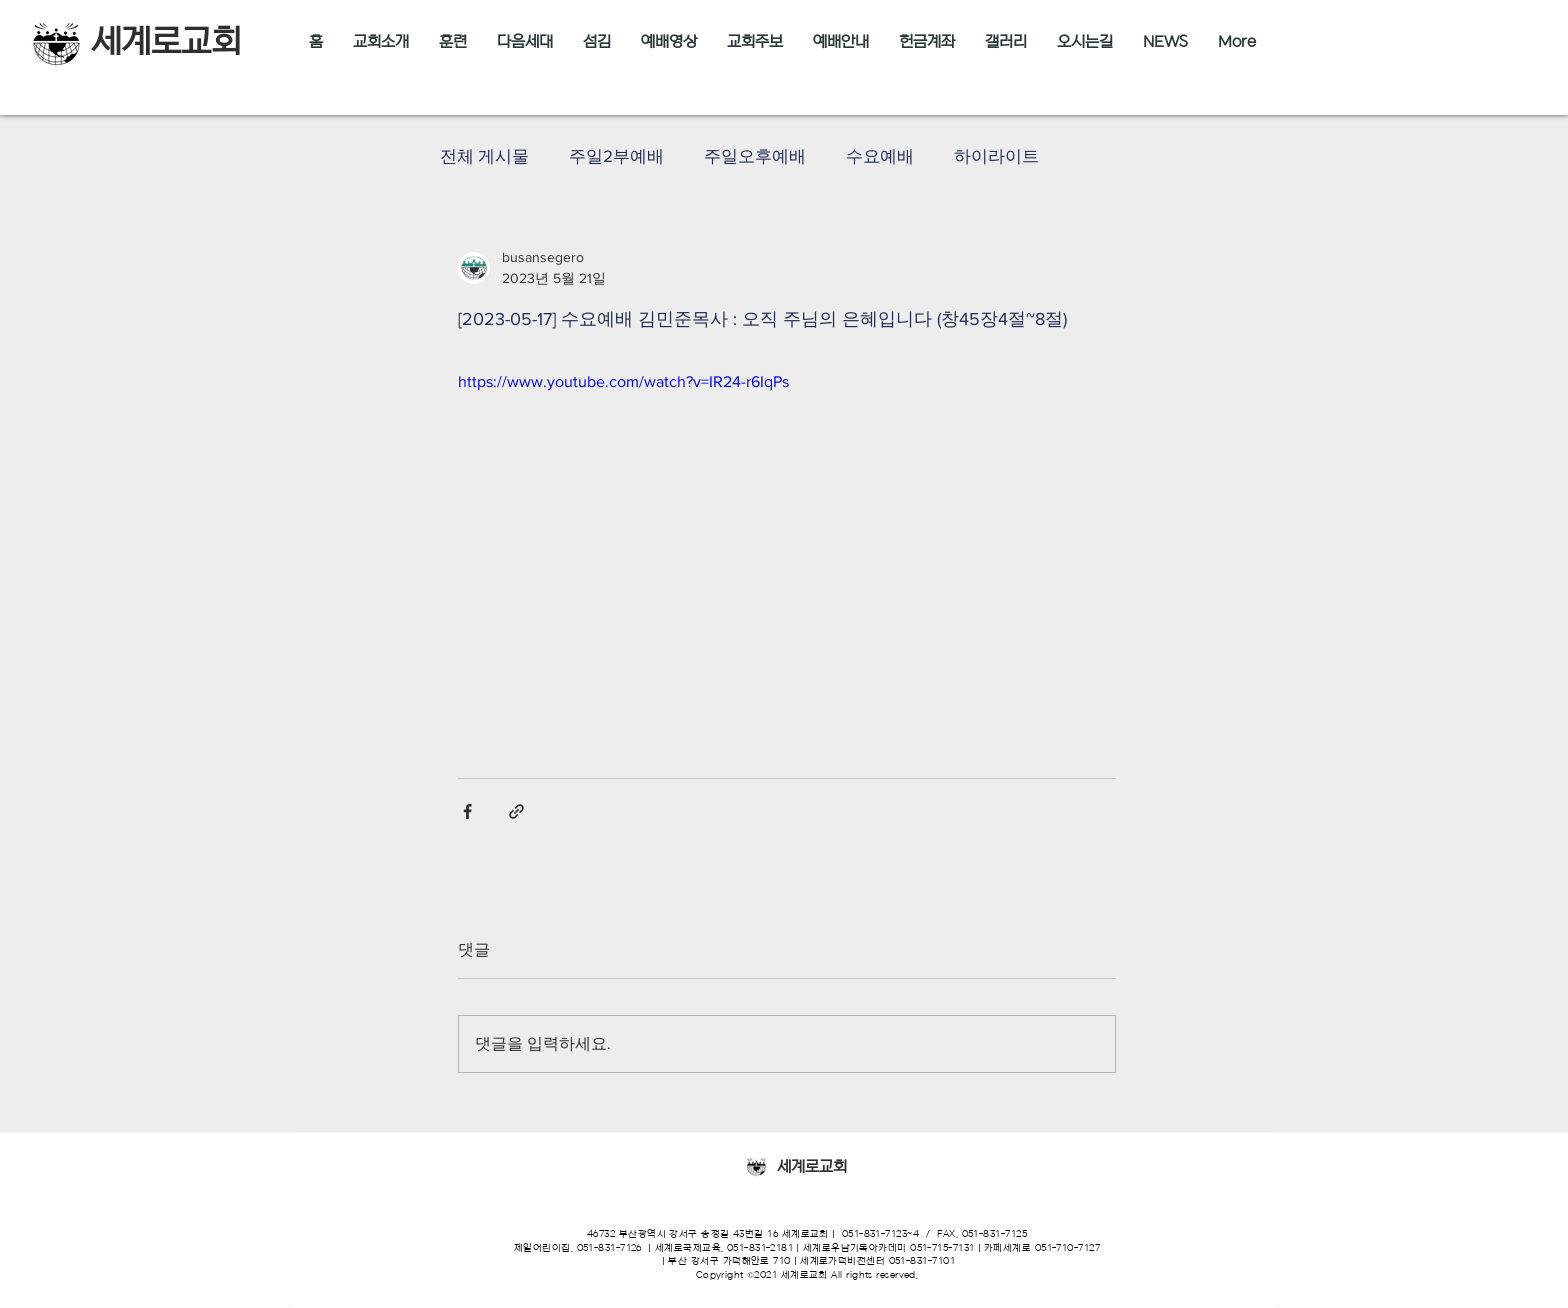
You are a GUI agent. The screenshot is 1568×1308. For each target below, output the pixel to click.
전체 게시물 (484, 155)
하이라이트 (996, 155)
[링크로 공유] (516, 811)
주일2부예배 (616, 155)
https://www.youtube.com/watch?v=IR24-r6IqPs (623, 381)
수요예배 (880, 155)
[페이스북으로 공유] (467, 811)
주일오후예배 (755, 155)
